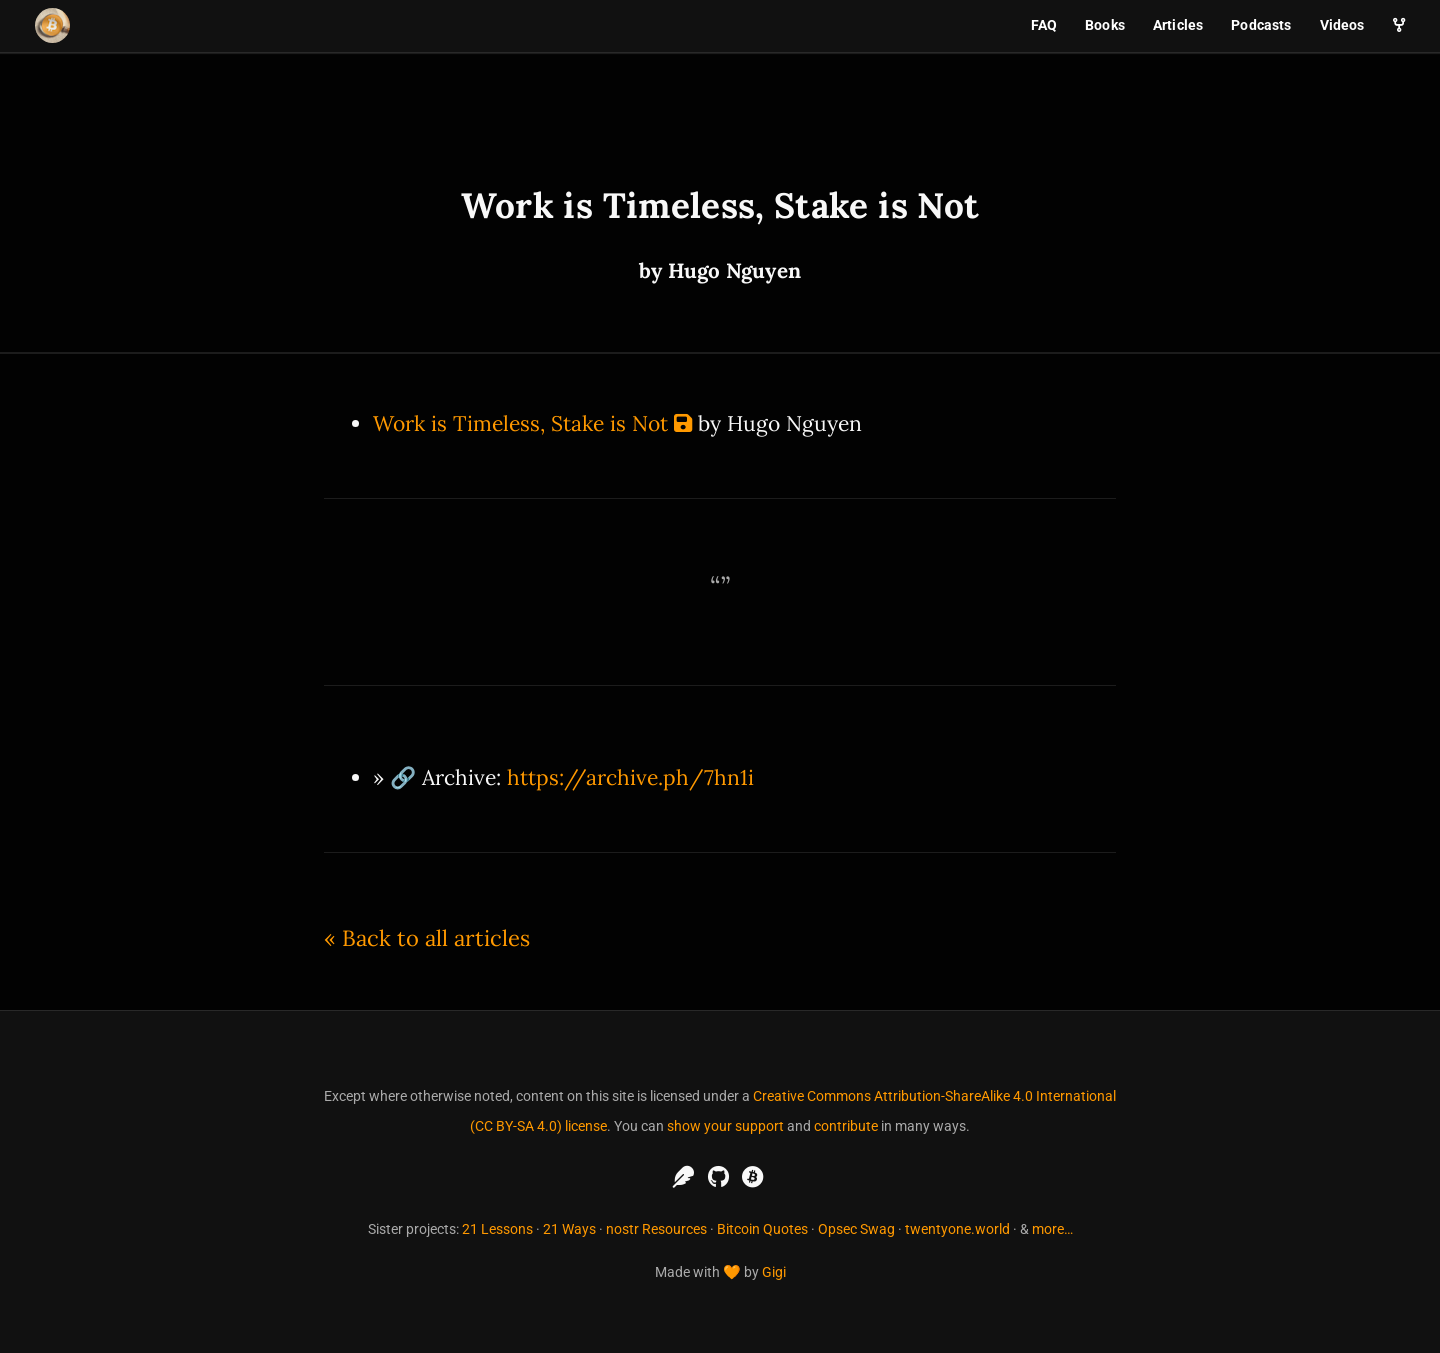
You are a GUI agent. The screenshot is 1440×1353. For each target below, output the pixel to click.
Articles (1178, 25)
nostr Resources (656, 1229)
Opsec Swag (856, 1229)
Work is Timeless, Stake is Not (520, 423)
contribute (846, 1126)
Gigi (774, 1272)
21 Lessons (497, 1229)
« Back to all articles (427, 938)
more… (1052, 1229)
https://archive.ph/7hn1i (630, 777)
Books (1105, 25)
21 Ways (569, 1229)
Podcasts (1261, 25)
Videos (1342, 25)
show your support (725, 1126)
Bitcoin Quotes (762, 1229)
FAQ (1044, 25)
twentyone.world (957, 1229)
